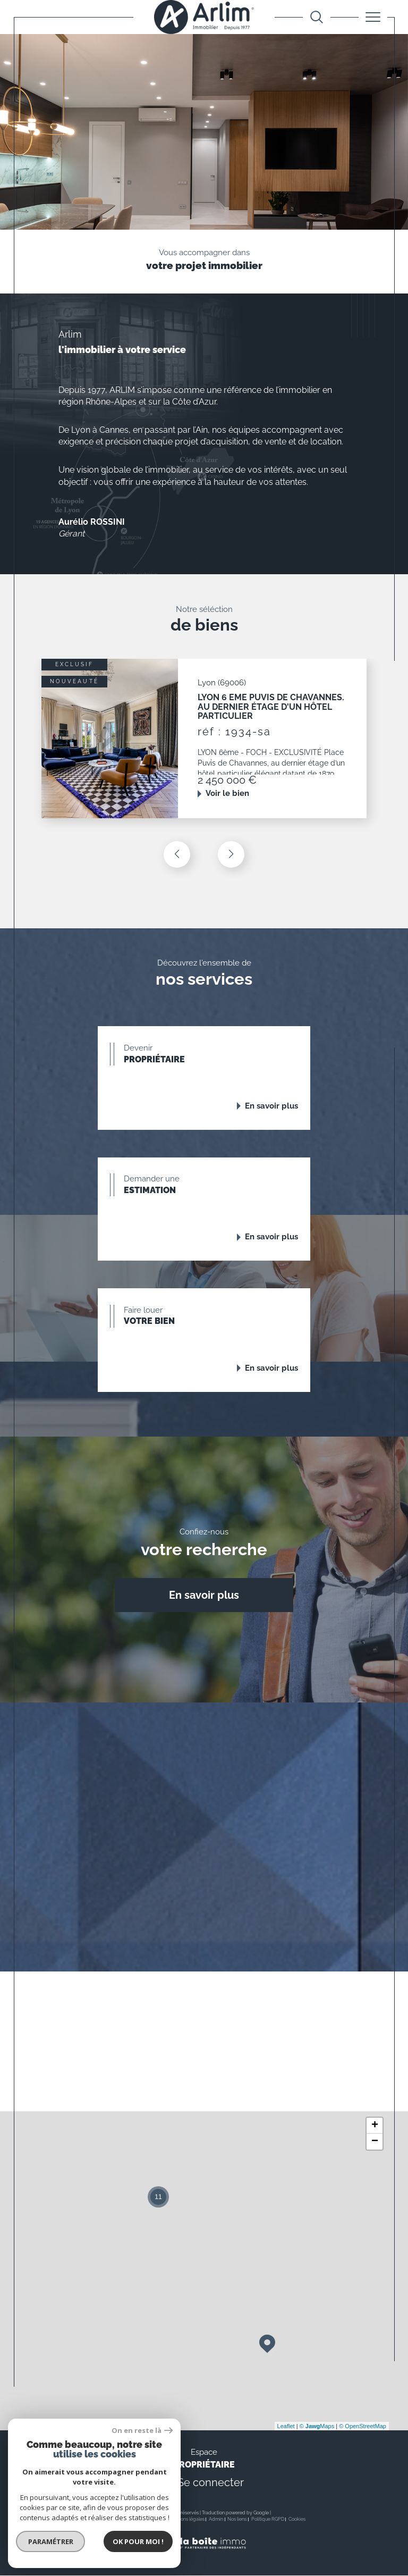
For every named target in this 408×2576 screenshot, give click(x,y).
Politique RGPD (267, 2519)
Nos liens (236, 2519)
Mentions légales (186, 2519)
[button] (231, 854)
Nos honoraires (118, 2519)
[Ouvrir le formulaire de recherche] (317, 17)
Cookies (296, 2519)
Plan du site (151, 2519)
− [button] (374, 2142)
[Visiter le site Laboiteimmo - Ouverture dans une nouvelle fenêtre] (203, 2555)
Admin (216, 2519)
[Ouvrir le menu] (373, 17)
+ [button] (374, 2126)
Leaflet (286, 2426)
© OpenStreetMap (362, 2426)
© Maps (317, 2426)
